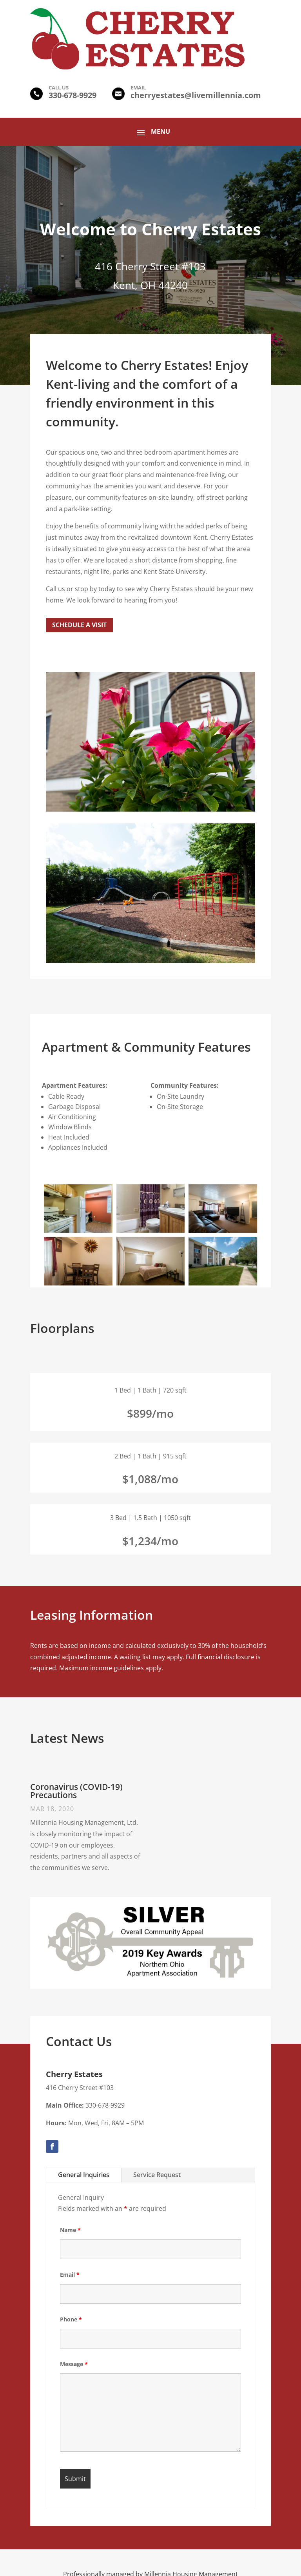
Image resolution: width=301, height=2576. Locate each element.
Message (74, 2364)
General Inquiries (83, 2174)
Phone (71, 2319)
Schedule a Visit (79, 625)
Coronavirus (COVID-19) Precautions (76, 1790)
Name (70, 2230)
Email (70, 2274)
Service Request (157, 2174)
